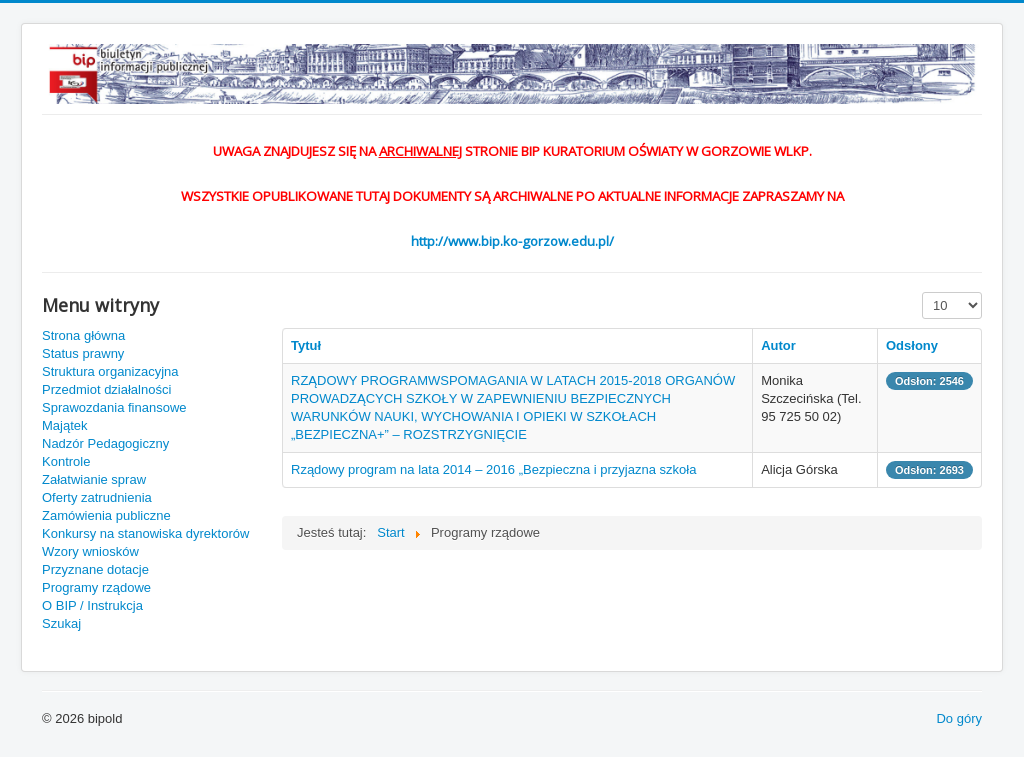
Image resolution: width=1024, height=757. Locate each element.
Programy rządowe (96, 587)
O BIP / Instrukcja (92, 605)
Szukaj (61, 623)
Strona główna (83, 335)
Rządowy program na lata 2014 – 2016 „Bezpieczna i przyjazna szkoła (493, 469)
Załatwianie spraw (94, 479)
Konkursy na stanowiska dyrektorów (145, 533)
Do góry (959, 718)
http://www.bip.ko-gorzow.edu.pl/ (512, 241)
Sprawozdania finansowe (114, 407)
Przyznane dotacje (95, 569)
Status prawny (83, 353)
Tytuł (306, 345)
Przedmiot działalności (106, 389)
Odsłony (912, 345)
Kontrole (66, 461)
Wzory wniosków (90, 551)
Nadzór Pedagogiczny (105, 443)
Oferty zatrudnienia (97, 497)
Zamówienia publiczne (106, 515)
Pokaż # (922, 292)
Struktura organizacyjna (110, 371)
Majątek (65, 425)
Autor (778, 345)
